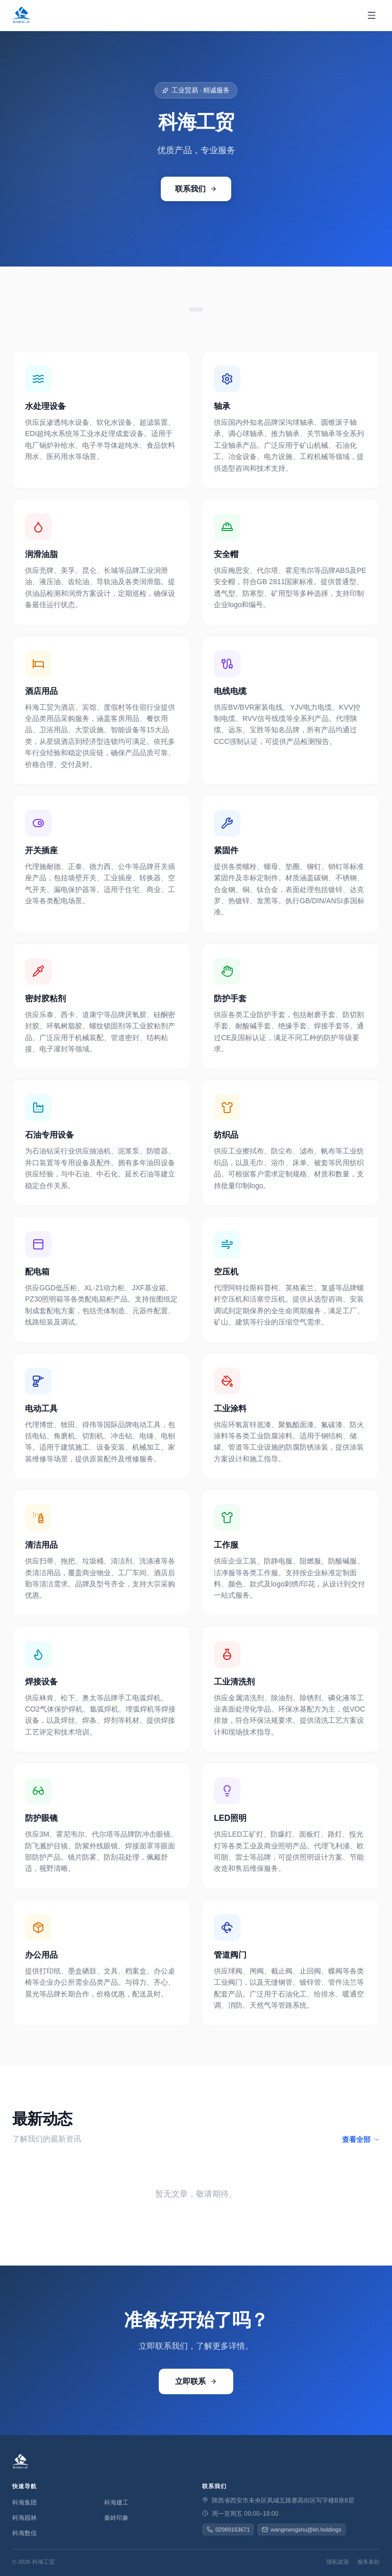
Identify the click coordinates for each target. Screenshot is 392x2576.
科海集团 (24, 2502)
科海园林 (24, 2517)
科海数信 (24, 2533)
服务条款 (368, 2562)
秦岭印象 (116, 2517)
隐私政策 (338, 2562)
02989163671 (228, 2529)
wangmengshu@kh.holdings (301, 2529)
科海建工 (116, 2502)
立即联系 (196, 2381)
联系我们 (196, 188)
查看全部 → (361, 2139)
